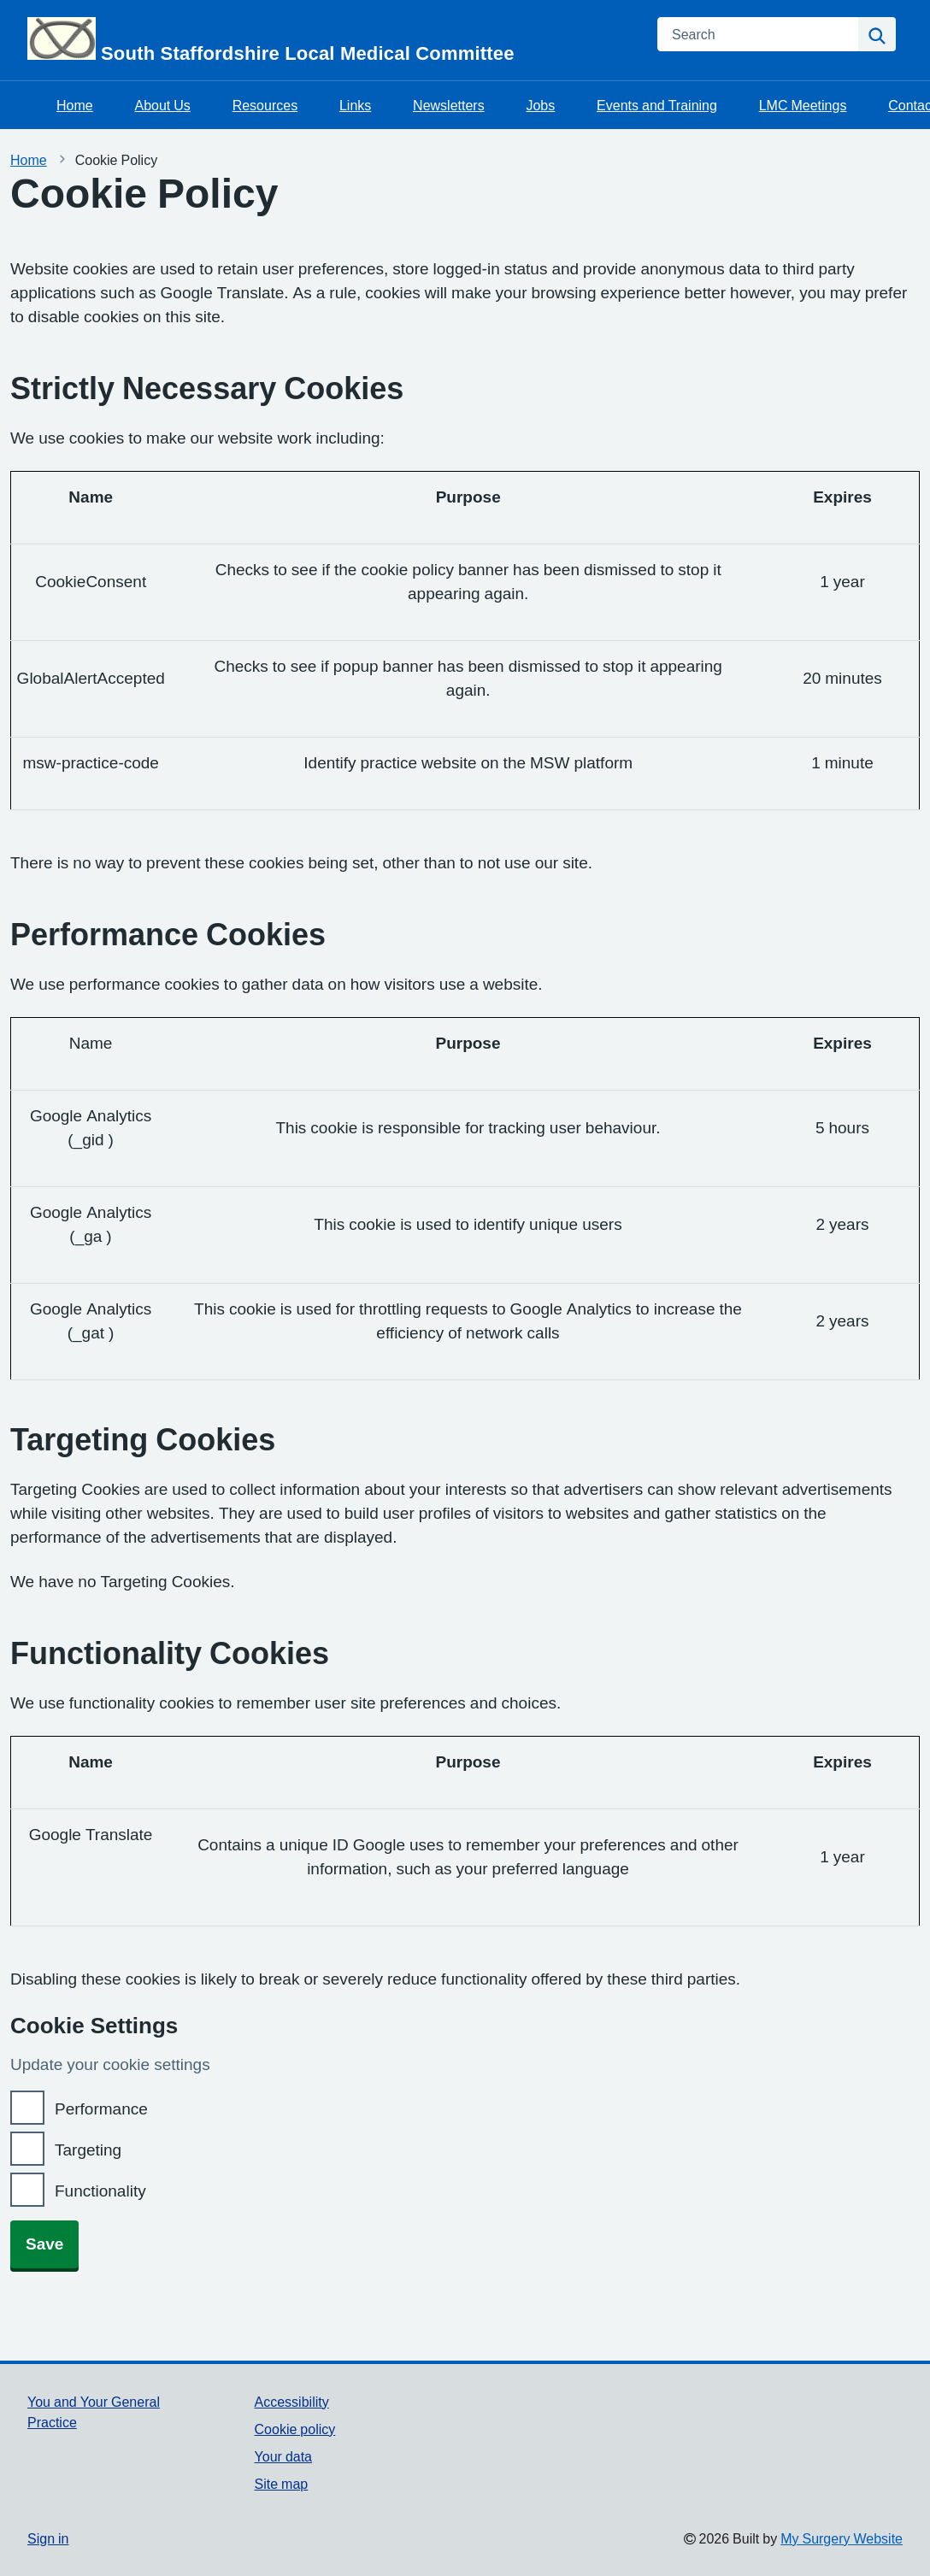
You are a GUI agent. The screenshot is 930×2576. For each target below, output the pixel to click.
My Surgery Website (841, 2538)
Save (44, 2244)
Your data (283, 2456)
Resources (264, 105)
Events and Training (657, 105)
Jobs (540, 105)
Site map (282, 2484)
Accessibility (292, 2401)
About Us (162, 105)
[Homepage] (332, 40)
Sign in (47, 2538)
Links (355, 105)
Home (74, 105)
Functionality (100, 2191)
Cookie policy (295, 2429)
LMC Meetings (803, 105)
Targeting (88, 2150)
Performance (101, 2109)
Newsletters (449, 105)
